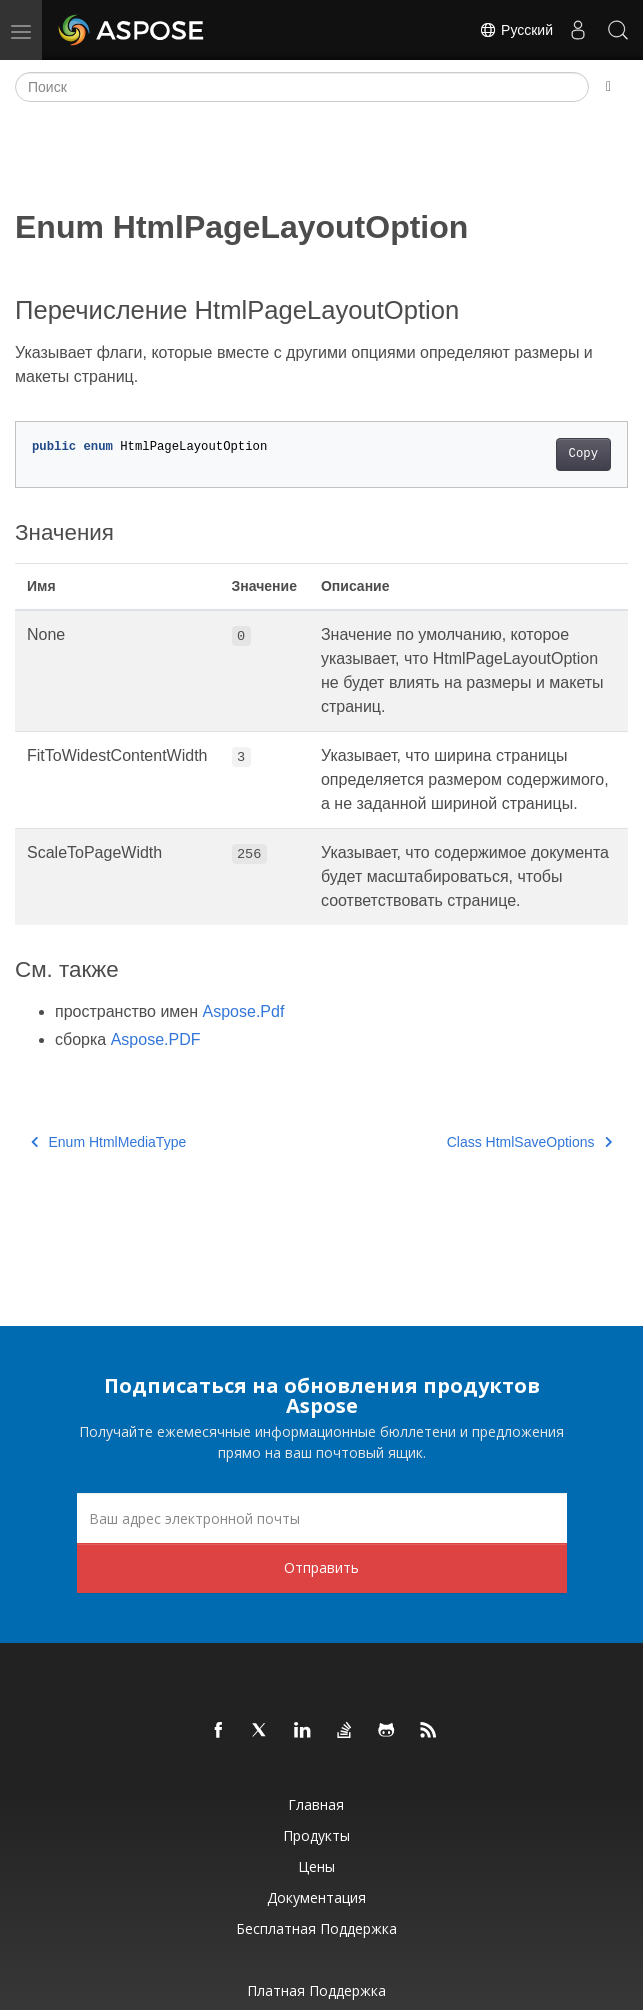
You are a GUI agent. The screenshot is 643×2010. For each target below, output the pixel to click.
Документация (316, 1897)
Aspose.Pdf (244, 1011)
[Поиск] (302, 87)
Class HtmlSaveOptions (529, 1142)
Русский (516, 30)
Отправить (321, 1567)
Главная (316, 1804)
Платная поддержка (316, 1990)
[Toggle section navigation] (608, 87)
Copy (583, 454)
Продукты (316, 1835)
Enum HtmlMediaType (108, 1142)
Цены (316, 1866)
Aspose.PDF (156, 1039)
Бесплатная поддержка (316, 1928)
